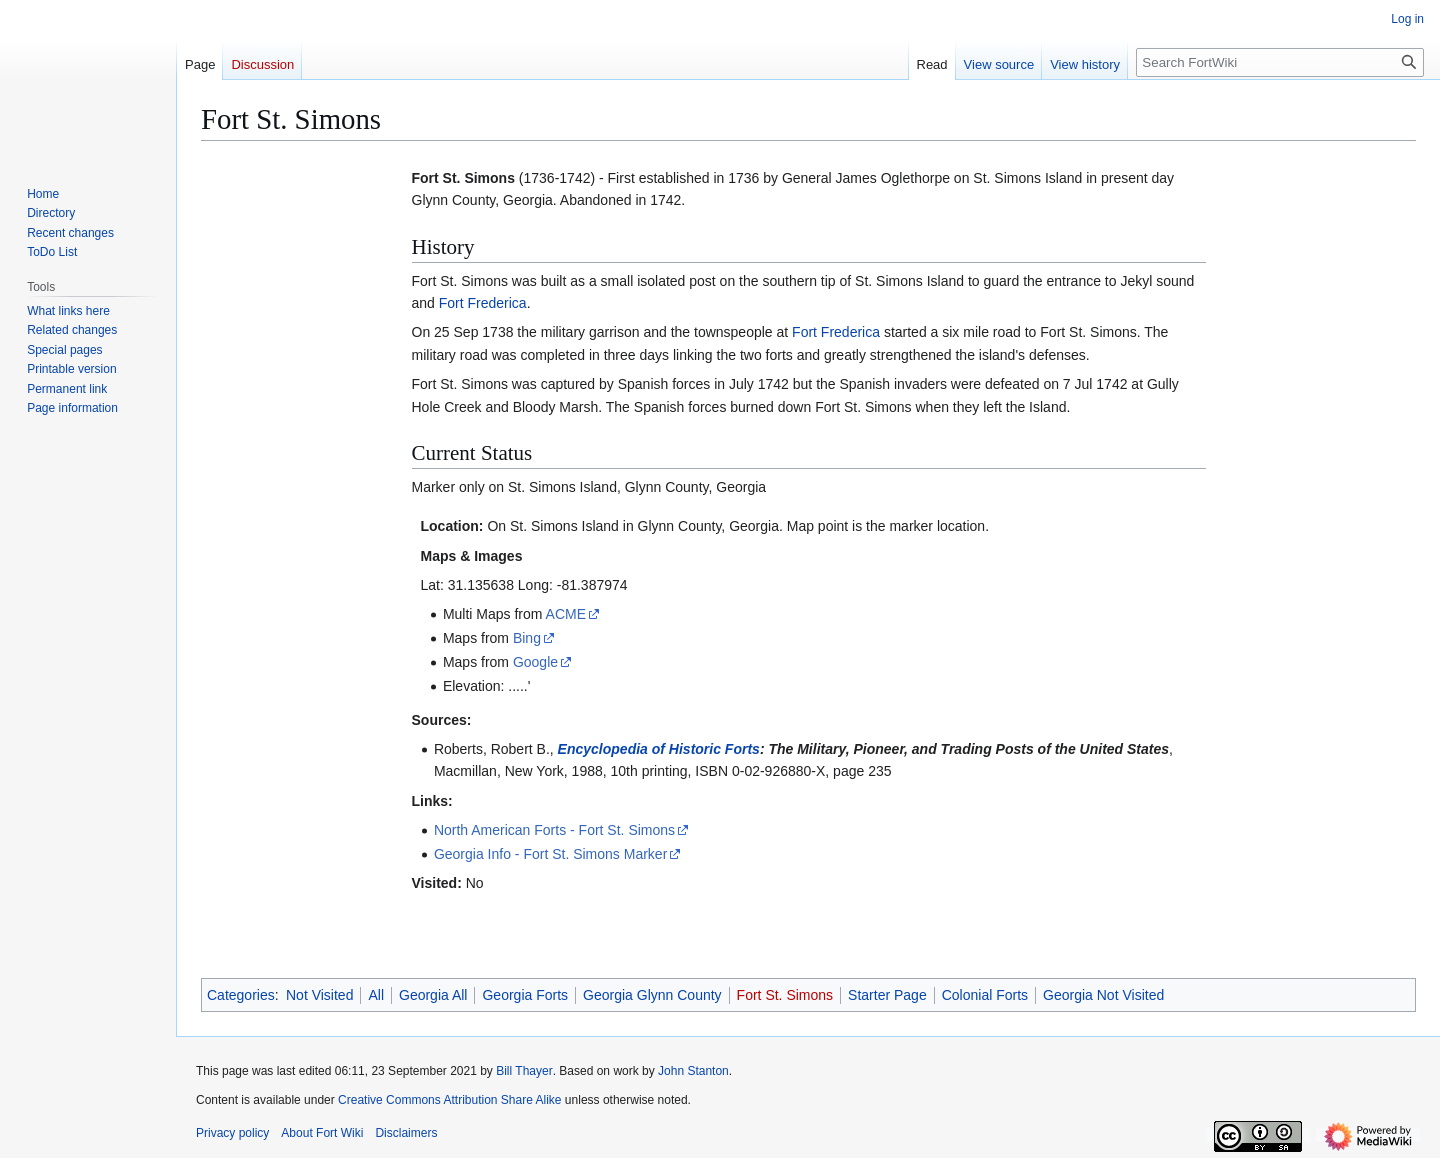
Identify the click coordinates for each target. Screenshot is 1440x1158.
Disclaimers (406, 1133)
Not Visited (319, 995)
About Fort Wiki (322, 1133)
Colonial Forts (985, 995)
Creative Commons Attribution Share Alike (449, 1100)
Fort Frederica (483, 303)
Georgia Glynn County (652, 995)
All (376, 995)
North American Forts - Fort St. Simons (554, 830)
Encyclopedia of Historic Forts (659, 749)
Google (535, 662)
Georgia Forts (525, 995)
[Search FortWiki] (1280, 62)
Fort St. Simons (785, 995)
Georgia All (433, 995)
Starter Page (887, 995)
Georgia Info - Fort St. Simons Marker (550, 854)
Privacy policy (232, 1133)
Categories (241, 995)
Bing (527, 638)
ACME (566, 614)
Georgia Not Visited (1103, 995)
